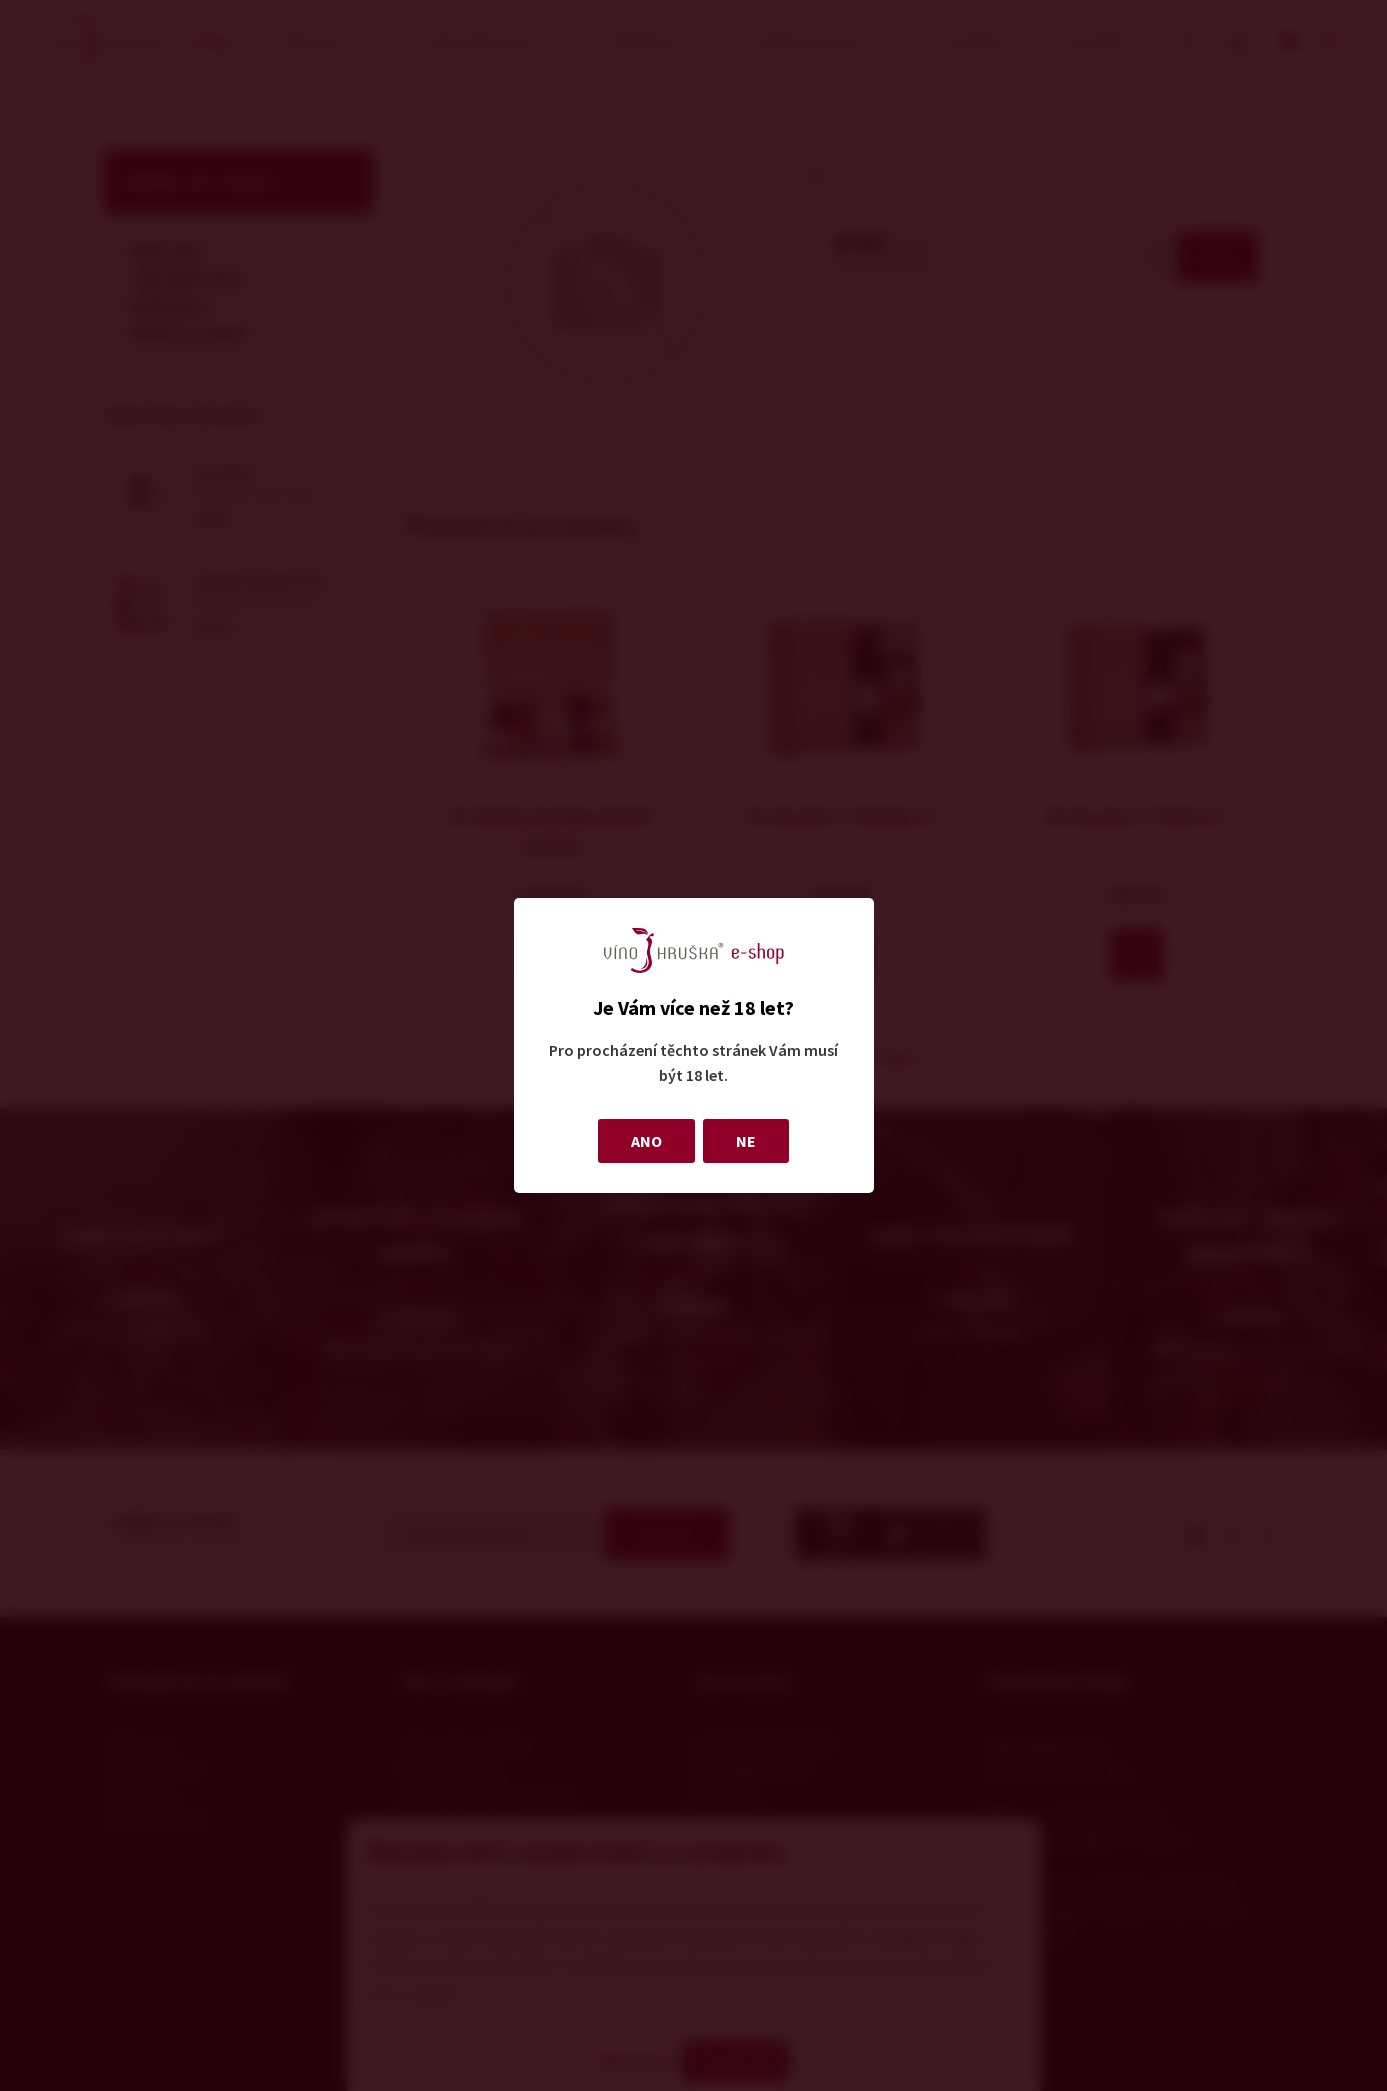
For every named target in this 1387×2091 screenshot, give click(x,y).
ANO (646, 1141)
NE (746, 1141)
